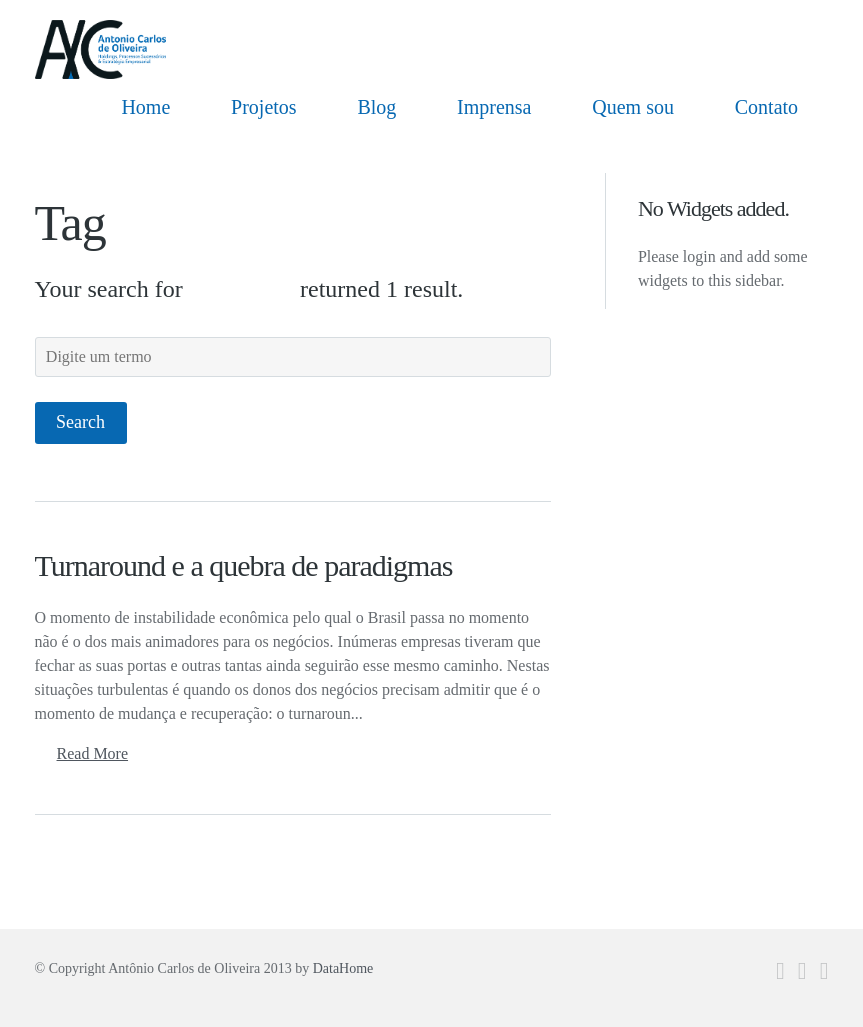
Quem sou (633, 107)
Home (145, 107)
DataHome (343, 968)
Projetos (264, 107)
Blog (376, 107)
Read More (93, 753)
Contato (766, 107)
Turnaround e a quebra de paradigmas (244, 565)
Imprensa (494, 107)
